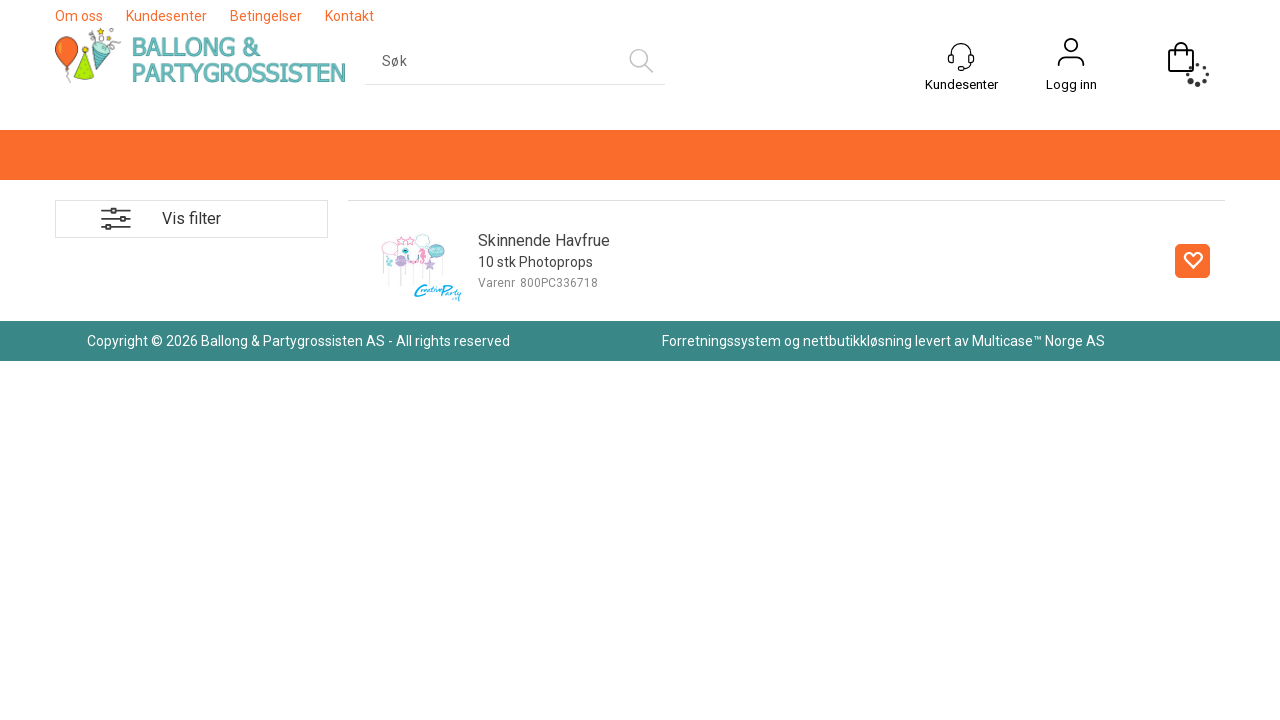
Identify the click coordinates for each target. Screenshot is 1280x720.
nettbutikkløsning (857, 341)
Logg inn (1071, 84)
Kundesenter (166, 16)
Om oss (79, 16)
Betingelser (266, 16)
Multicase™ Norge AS (1038, 341)
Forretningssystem (721, 341)
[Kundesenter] (961, 57)
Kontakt (349, 16)
